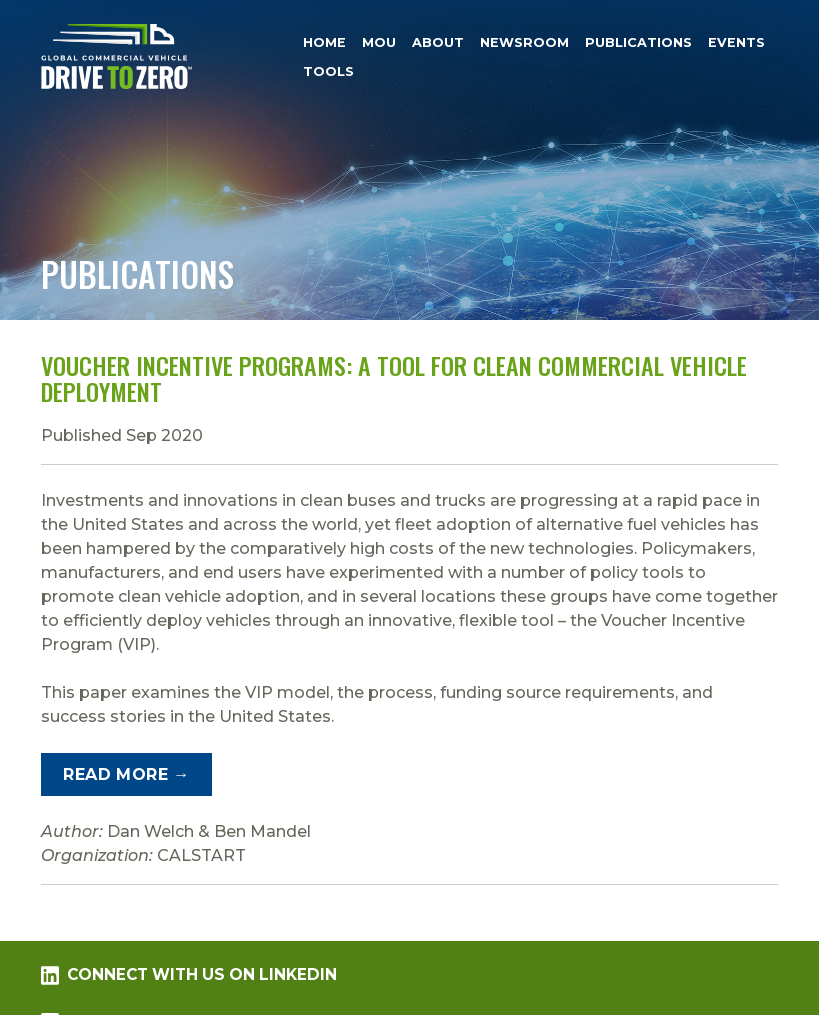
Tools (328, 71)
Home (324, 42)
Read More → (126, 774)
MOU (379, 42)
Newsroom (524, 42)
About (438, 42)
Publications (638, 42)
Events (736, 42)
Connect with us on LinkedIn (189, 975)
